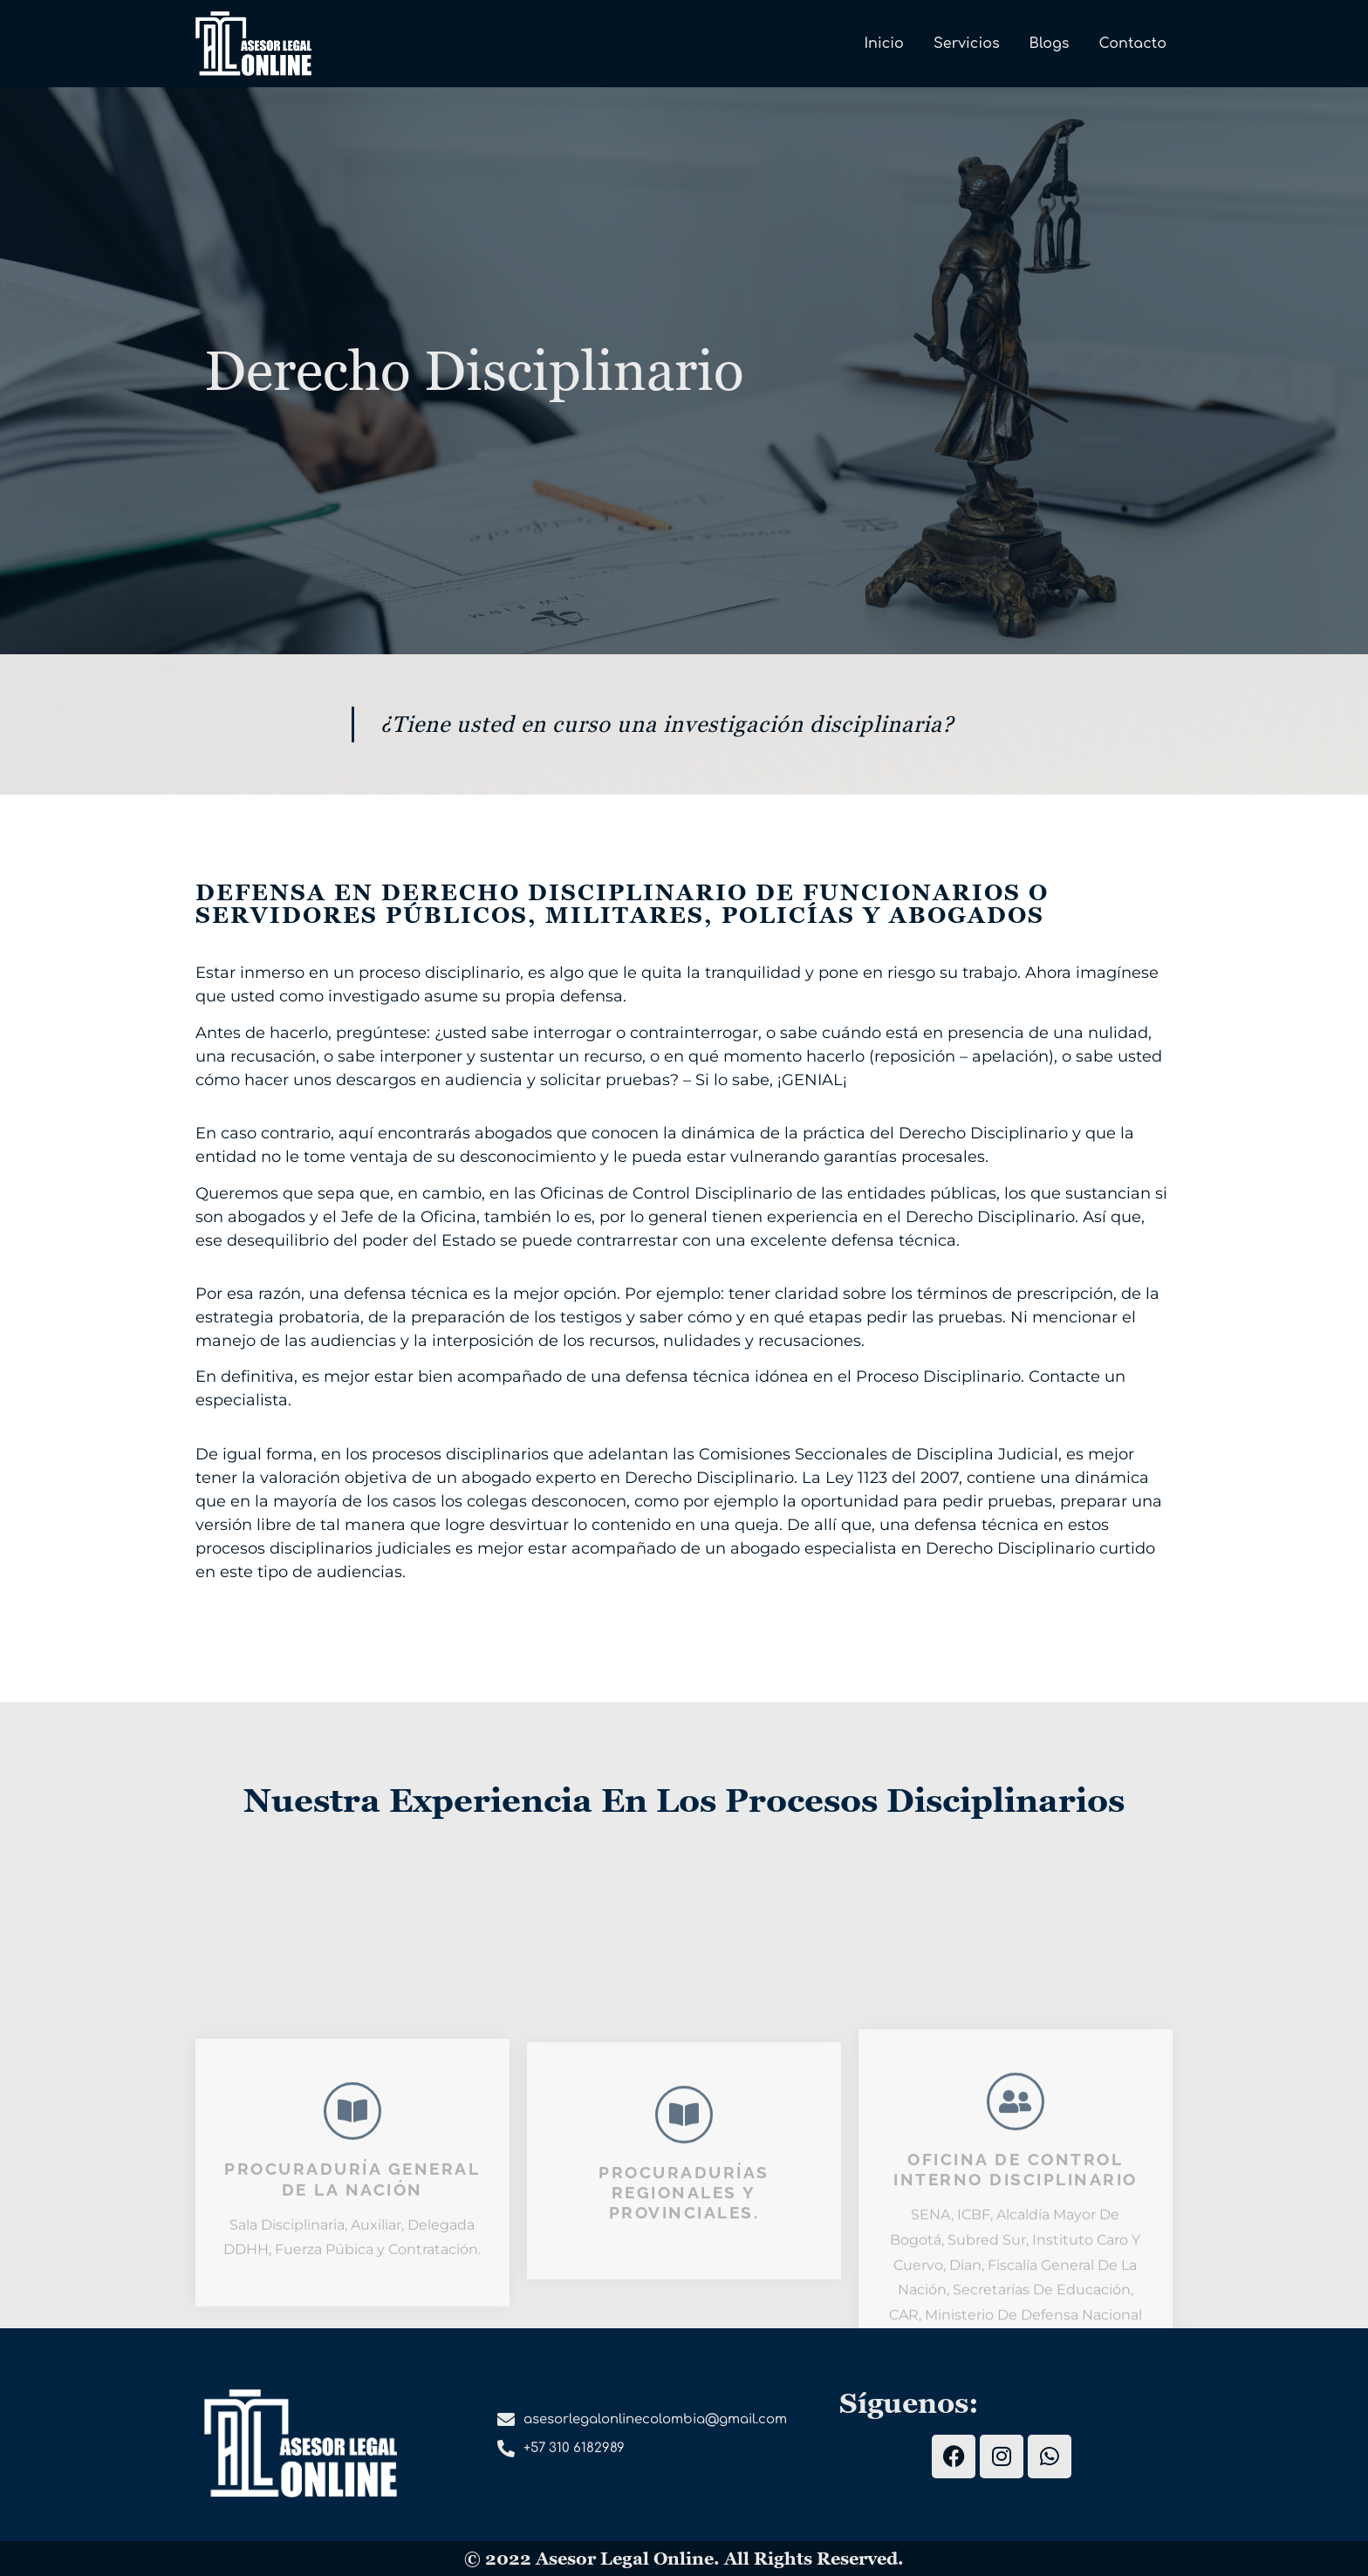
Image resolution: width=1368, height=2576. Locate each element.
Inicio (884, 43)
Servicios (967, 43)
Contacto (1133, 43)
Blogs (1049, 43)
